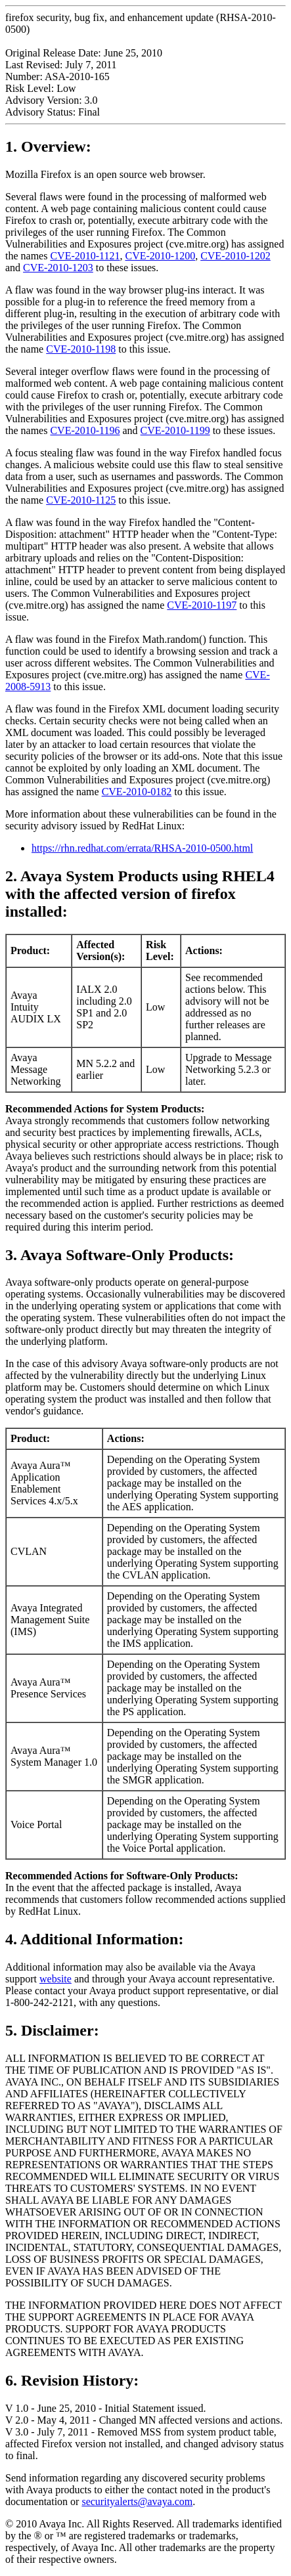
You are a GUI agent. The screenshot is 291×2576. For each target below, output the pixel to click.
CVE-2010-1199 (175, 430)
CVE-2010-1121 (85, 255)
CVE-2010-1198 (81, 349)
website (55, 1978)
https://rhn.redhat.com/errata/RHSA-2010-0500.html (142, 848)
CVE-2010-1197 (201, 605)
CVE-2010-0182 (137, 791)
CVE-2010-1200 (160, 255)
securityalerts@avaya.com (136, 2501)
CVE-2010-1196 (85, 430)
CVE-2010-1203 (58, 267)
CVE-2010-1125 (81, 500)
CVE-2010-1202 (235, 255)
